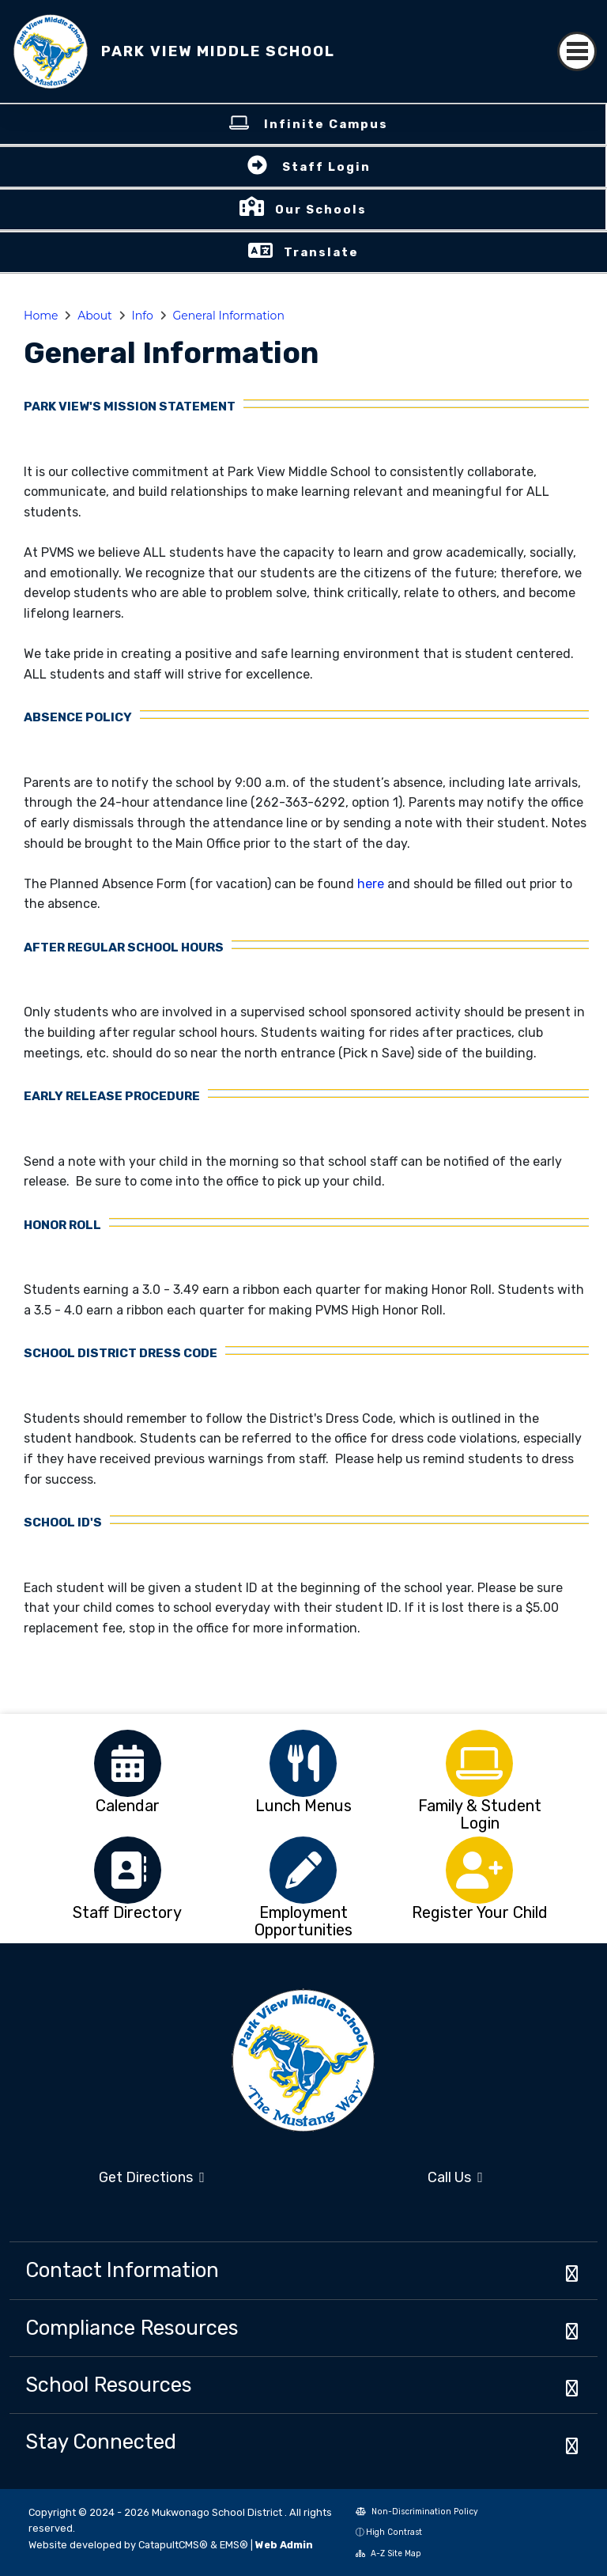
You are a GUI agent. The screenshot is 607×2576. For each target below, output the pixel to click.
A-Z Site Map (388, 2553)
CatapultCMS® (173, 2545)
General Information (229, 315)
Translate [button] (321, 252)
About (94, 315)
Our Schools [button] (321, 209)
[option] (128, 1763)
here (372, 883)
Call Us (455, 2177)
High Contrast (394, 2532)
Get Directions (152, 2177)
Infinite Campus (326, 124)
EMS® (234, 2545)
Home (41, 315)
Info (142, 315)
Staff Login (326, 167)
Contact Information (122, 2270)
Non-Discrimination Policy (417, 2511)
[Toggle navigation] (577, 51)
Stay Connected (100, 2441)
